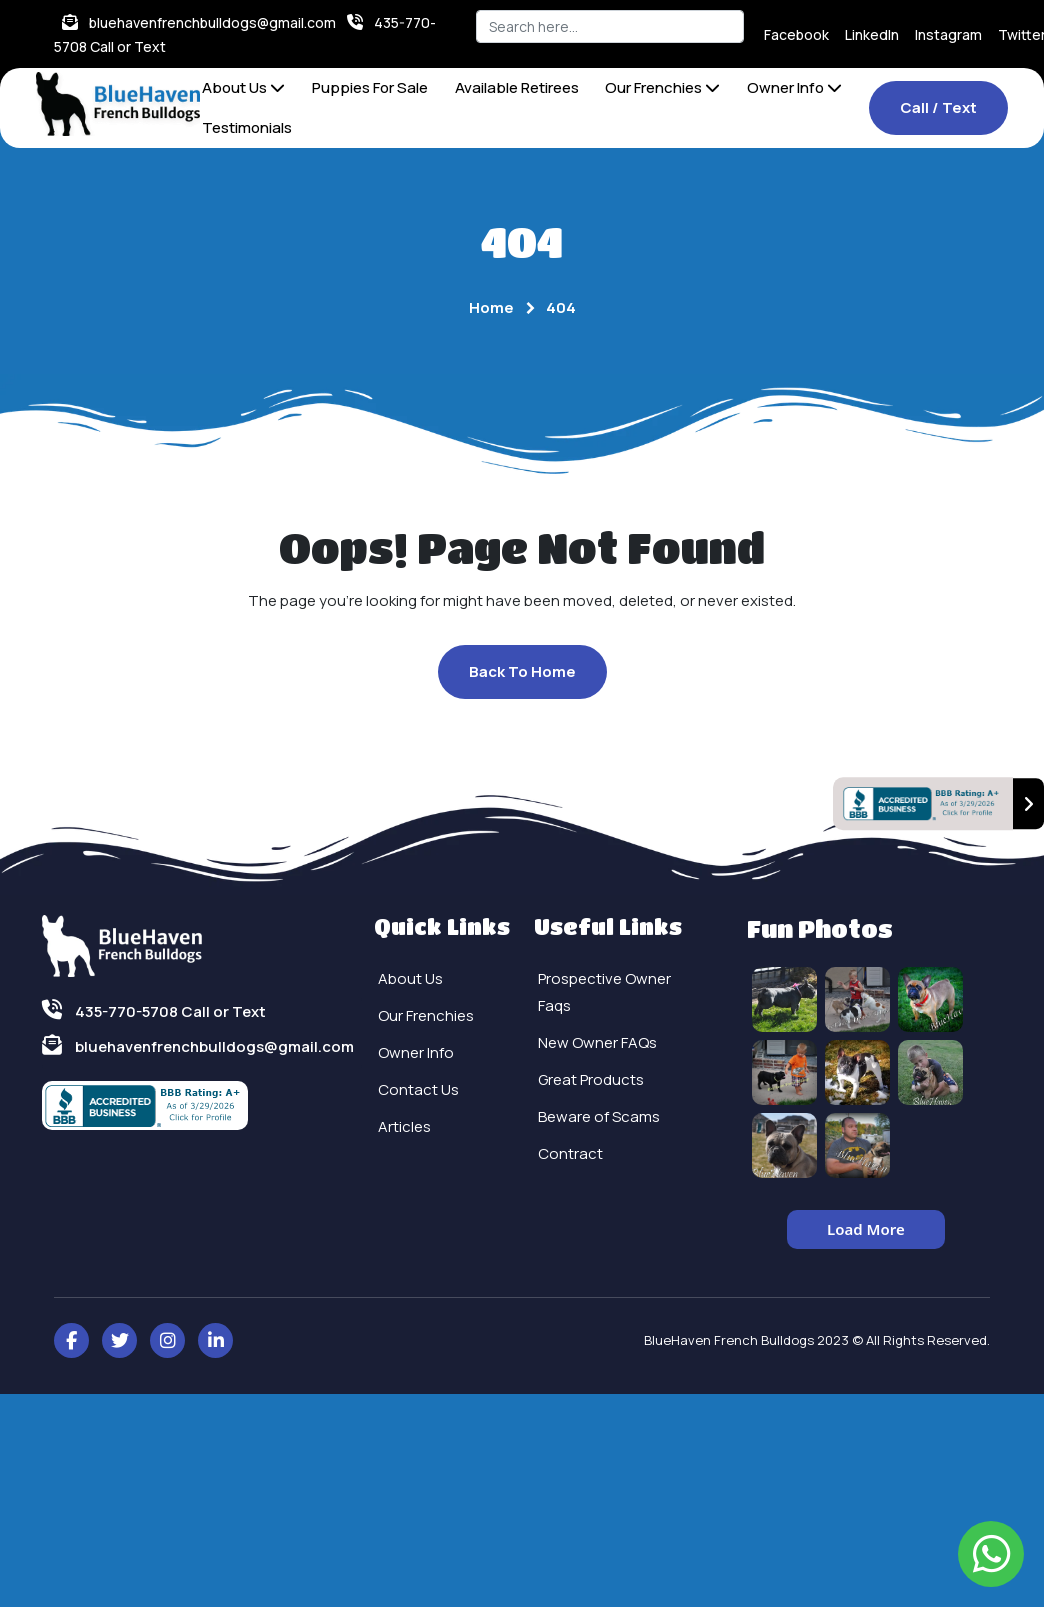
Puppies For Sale (370, 87)
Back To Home (522, 671)
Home (491, 307)
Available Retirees (517, 87)
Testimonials (247, 127)
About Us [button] (243, 87)
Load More (866, 1229)
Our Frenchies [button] (662, 87)
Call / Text (938, 107)
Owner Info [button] (794, 87)
